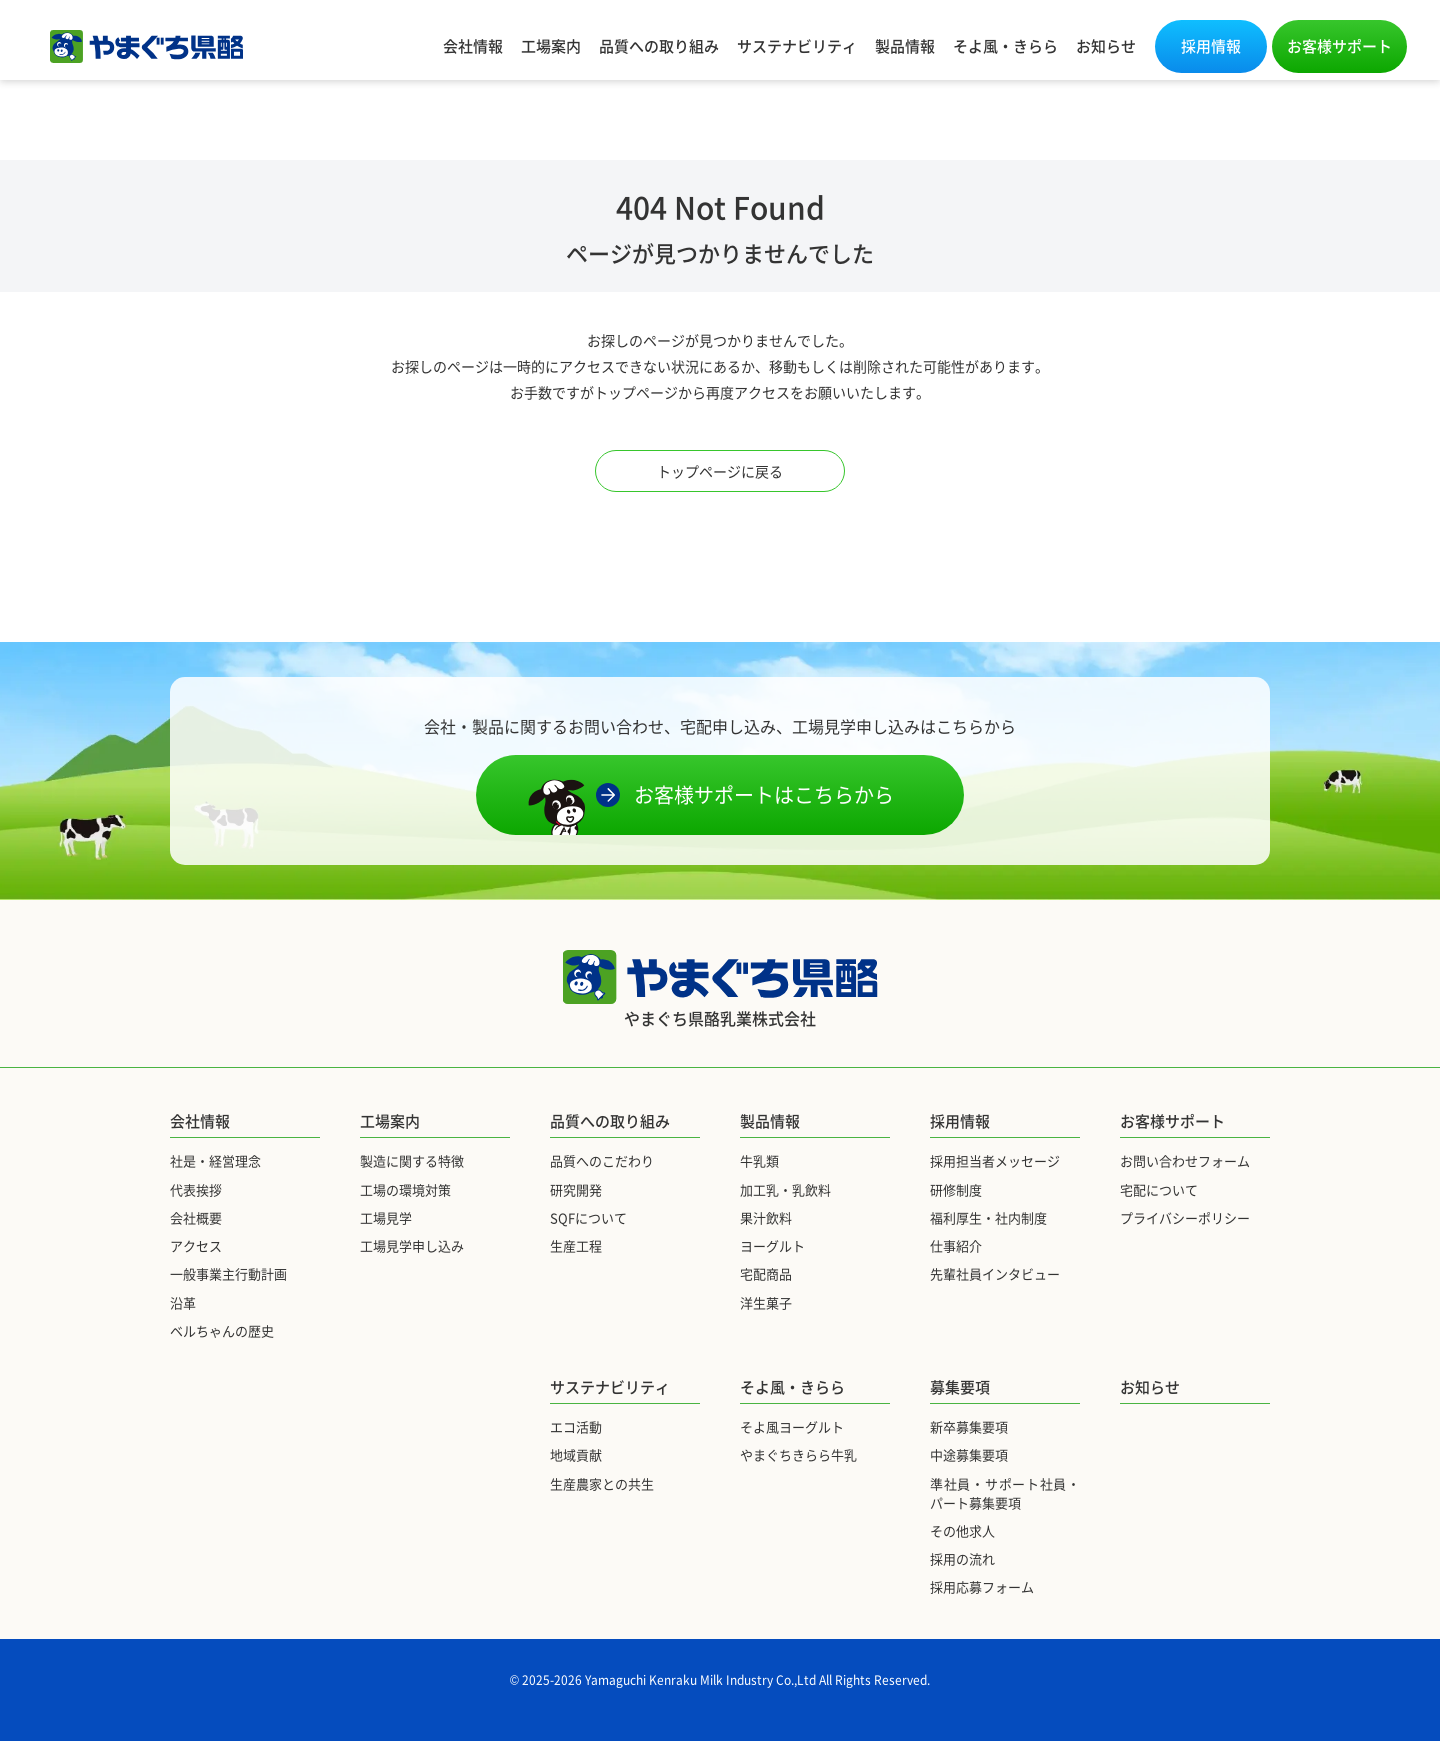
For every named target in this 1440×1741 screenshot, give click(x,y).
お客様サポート (1339, 45)
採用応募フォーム (982, 1586)
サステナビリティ (797, 45)
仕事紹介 (956, 1245)
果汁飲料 (766, 1217)
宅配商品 (766, 1273)
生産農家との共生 (602, 1483)
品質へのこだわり (602, 1160)
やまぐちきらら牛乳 (798, 1454)
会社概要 (196, 1217)
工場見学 (386, 1217)
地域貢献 (576, 1454)
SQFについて (588, 1217)
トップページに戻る (720, 471)
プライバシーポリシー (1185, 1217)
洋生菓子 (766, 1302)
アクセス (196, 1245)
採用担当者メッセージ (995, 1160)
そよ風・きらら (1005, 45)
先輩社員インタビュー (995, 1273)
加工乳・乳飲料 (785, 1189)
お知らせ (1106, 45)
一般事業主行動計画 (228, 1273)
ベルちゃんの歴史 (222, 1330)
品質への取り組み (659, 45)
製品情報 (905, 45)
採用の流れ (962, 1558)
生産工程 (576, 1245)
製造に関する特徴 (412, 1160)
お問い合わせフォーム (1185, 1160)
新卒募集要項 (969, 1426)
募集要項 (960, 1386)
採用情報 (1211, 45)
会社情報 (473, 45)
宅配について (1159, 1189)
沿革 (183, 1302)
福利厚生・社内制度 (988, 1217)
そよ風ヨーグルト (792, 1426)
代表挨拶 (196, 1189)
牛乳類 (759, 1160)
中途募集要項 (969, 1454)
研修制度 (956, 1189)
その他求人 (962, 1530)
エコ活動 (576, 1426)
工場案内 (551, 45)
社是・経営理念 (215, 1160)
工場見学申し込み (412, 1245)
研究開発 (576, 1189)
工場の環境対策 (405, 1189)
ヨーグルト (772, 1245)
